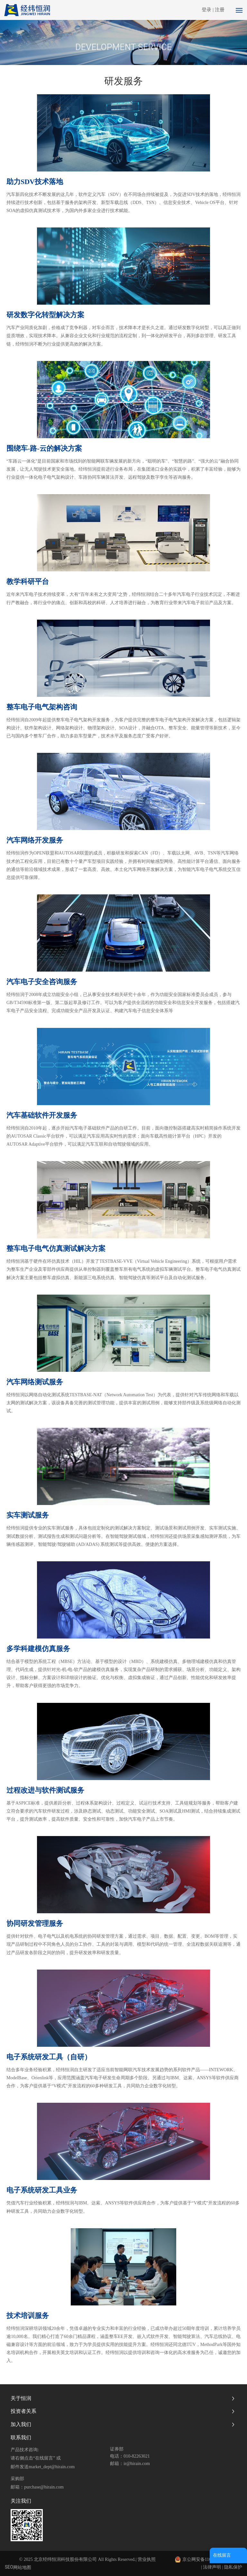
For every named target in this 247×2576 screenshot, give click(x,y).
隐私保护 (233, 2567)
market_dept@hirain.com (52, 2466)
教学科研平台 (27, 581)
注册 (219, 9)
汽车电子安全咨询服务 (41, 982)
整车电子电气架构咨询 (41, 707)
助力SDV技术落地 (34, 182)
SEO (9, 2567)
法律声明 (212, 2567)
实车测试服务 (27, 1515)
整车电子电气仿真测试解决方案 (55, 1248)
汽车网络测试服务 (34, 1382)
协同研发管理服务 (34, 1923)
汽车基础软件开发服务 (41, 1115)
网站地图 (22, 2567)
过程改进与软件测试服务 (45, 1790)
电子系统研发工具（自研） (48, 2057)
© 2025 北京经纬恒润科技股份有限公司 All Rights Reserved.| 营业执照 (87, 2559)
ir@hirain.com (137, 2463)
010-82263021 (137, 2456)
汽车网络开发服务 (34, 840)
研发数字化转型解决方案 (45, 315)
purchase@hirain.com (44, 2487)
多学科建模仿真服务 (38, 1649)
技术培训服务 (27, 2316)
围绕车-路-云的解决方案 (44, 448)
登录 (207, 9)
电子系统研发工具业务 (41, 2190)
